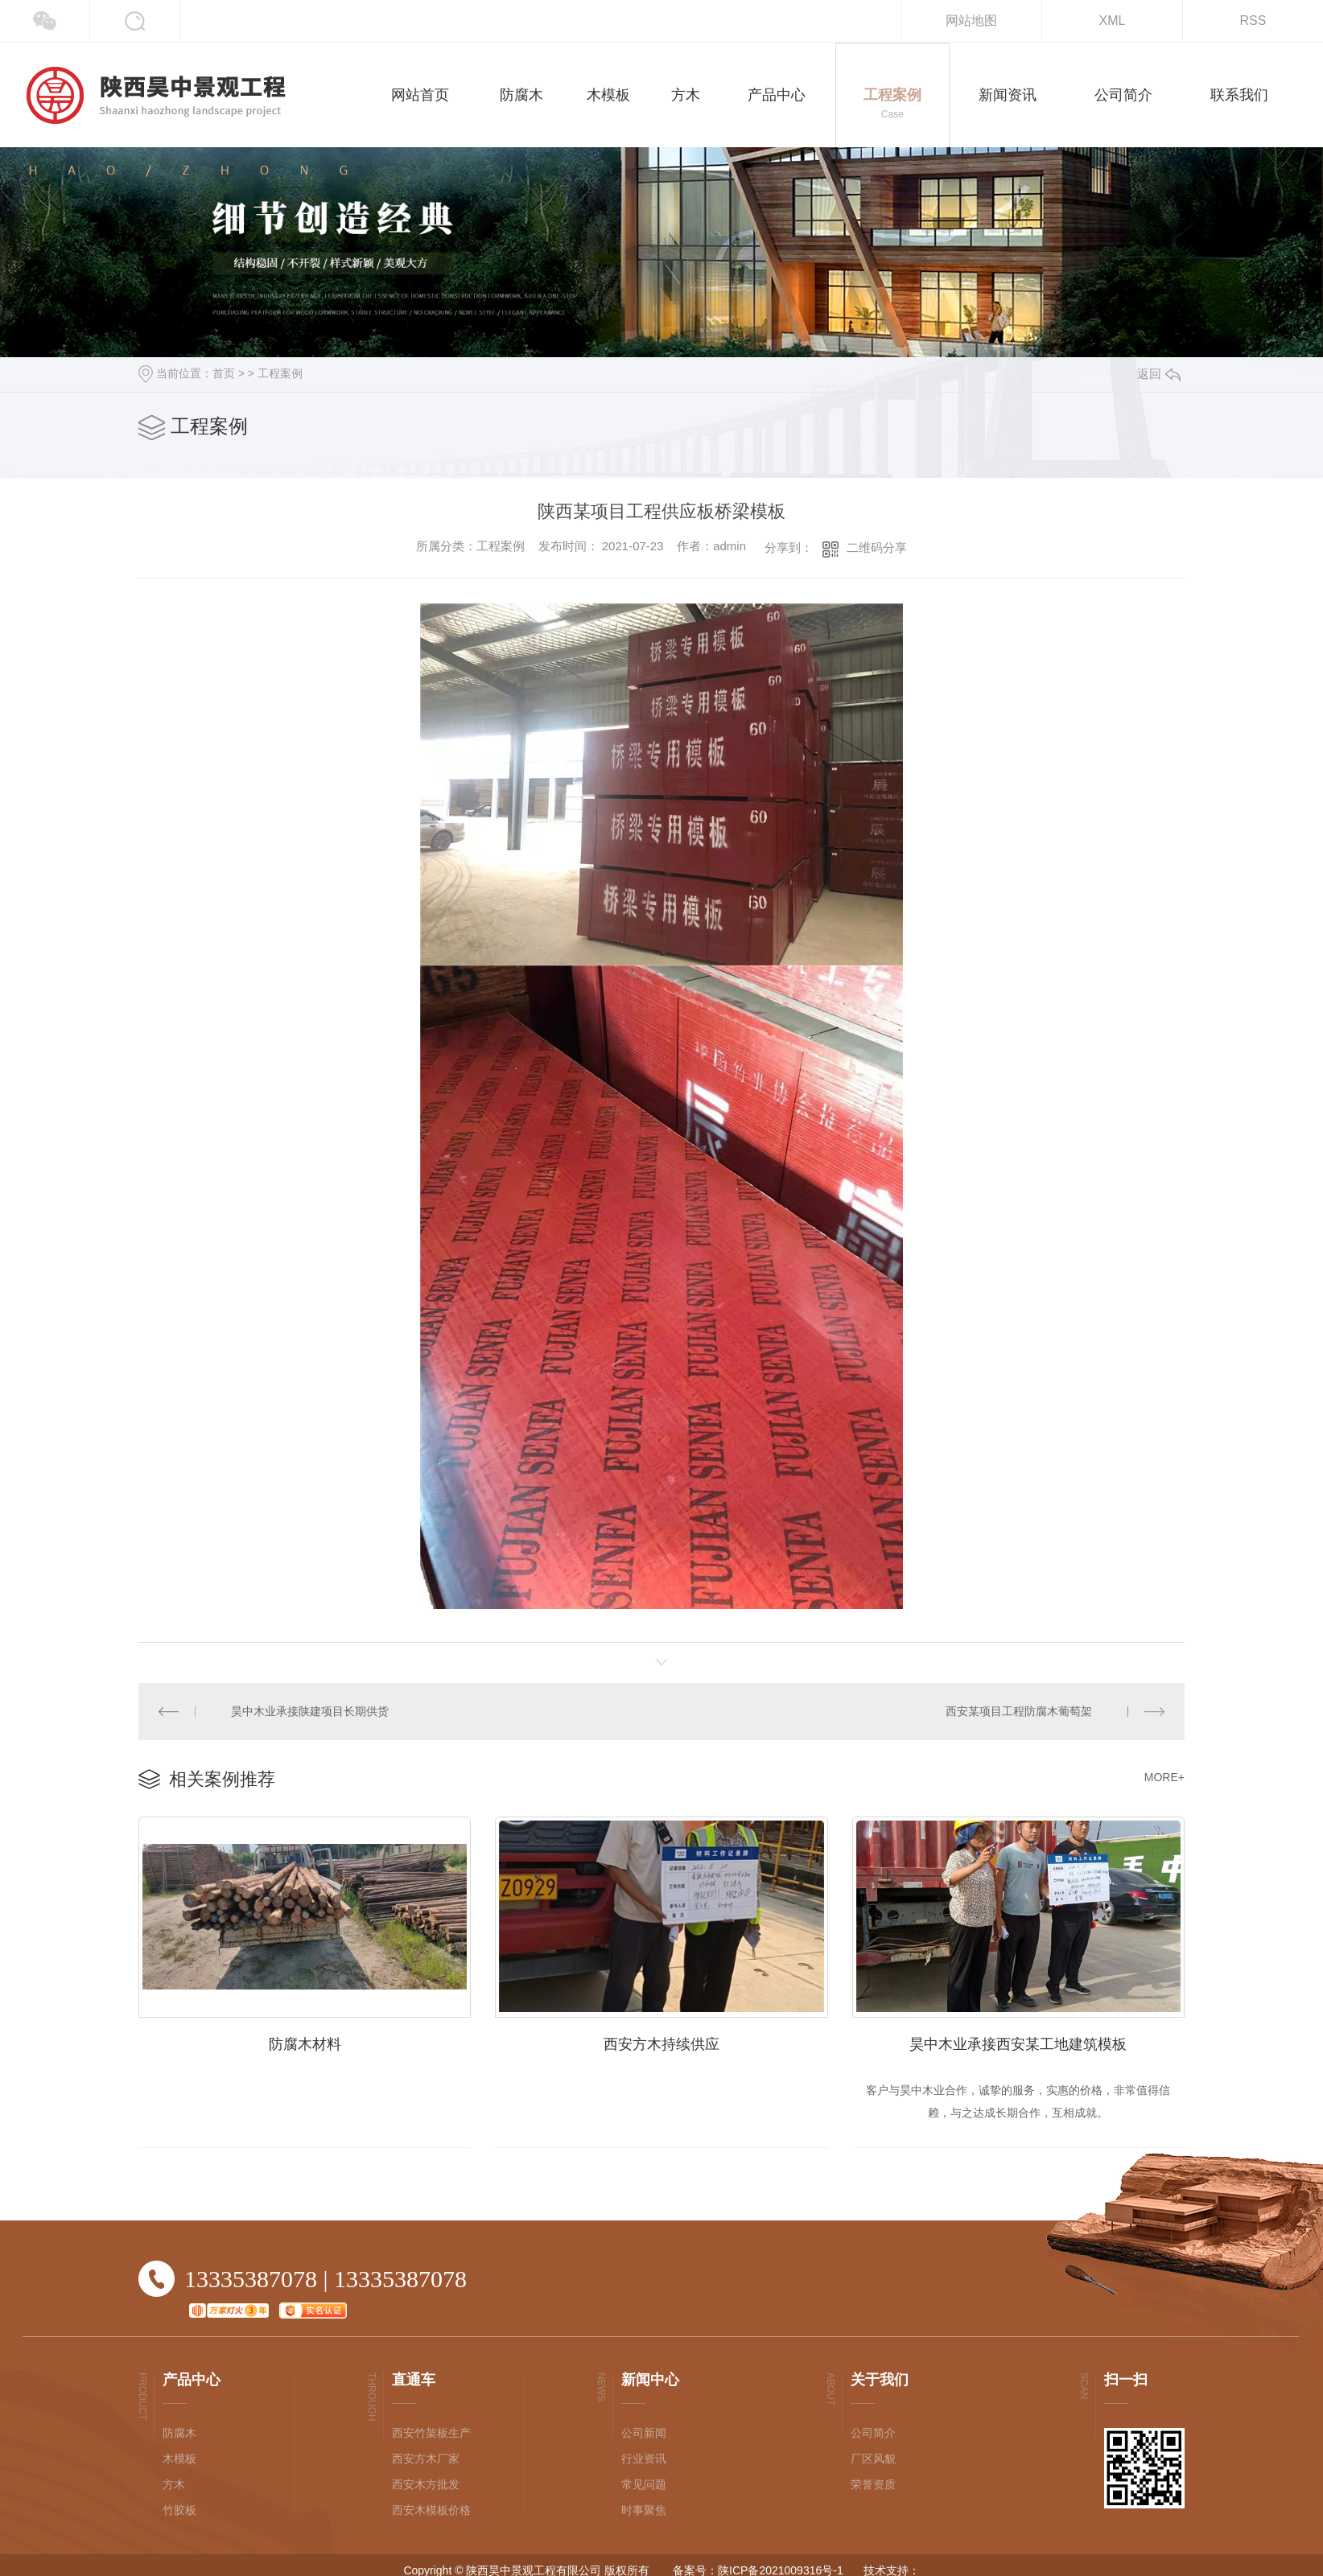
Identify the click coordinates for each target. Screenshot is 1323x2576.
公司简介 (873, 2432)
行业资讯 (643, 2458)
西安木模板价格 (431, 2510)
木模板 (179, 2458)
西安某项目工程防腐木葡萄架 (1019, 1711)
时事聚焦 (643, 2510)
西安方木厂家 (426, 2458)
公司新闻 (643, 2432)
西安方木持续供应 (661, 2044)
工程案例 (280, 373)
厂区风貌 (873, 2458)
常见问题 (643, 2484)
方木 (174, 2484)
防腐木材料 (305, 2044)
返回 (1159, 374)
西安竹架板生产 (431, 2432)
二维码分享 (877, 547)
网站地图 (971, 20)
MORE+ (1164, 1777)
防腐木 (179, 2432)
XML (1112, 20)
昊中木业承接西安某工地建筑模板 (1018, 2044)
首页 (223, 373)
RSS (1253, 20)
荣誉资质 (873, 2484)
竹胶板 (179, 2510)
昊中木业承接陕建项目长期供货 (310, 1711)
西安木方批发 (426, 2484)
